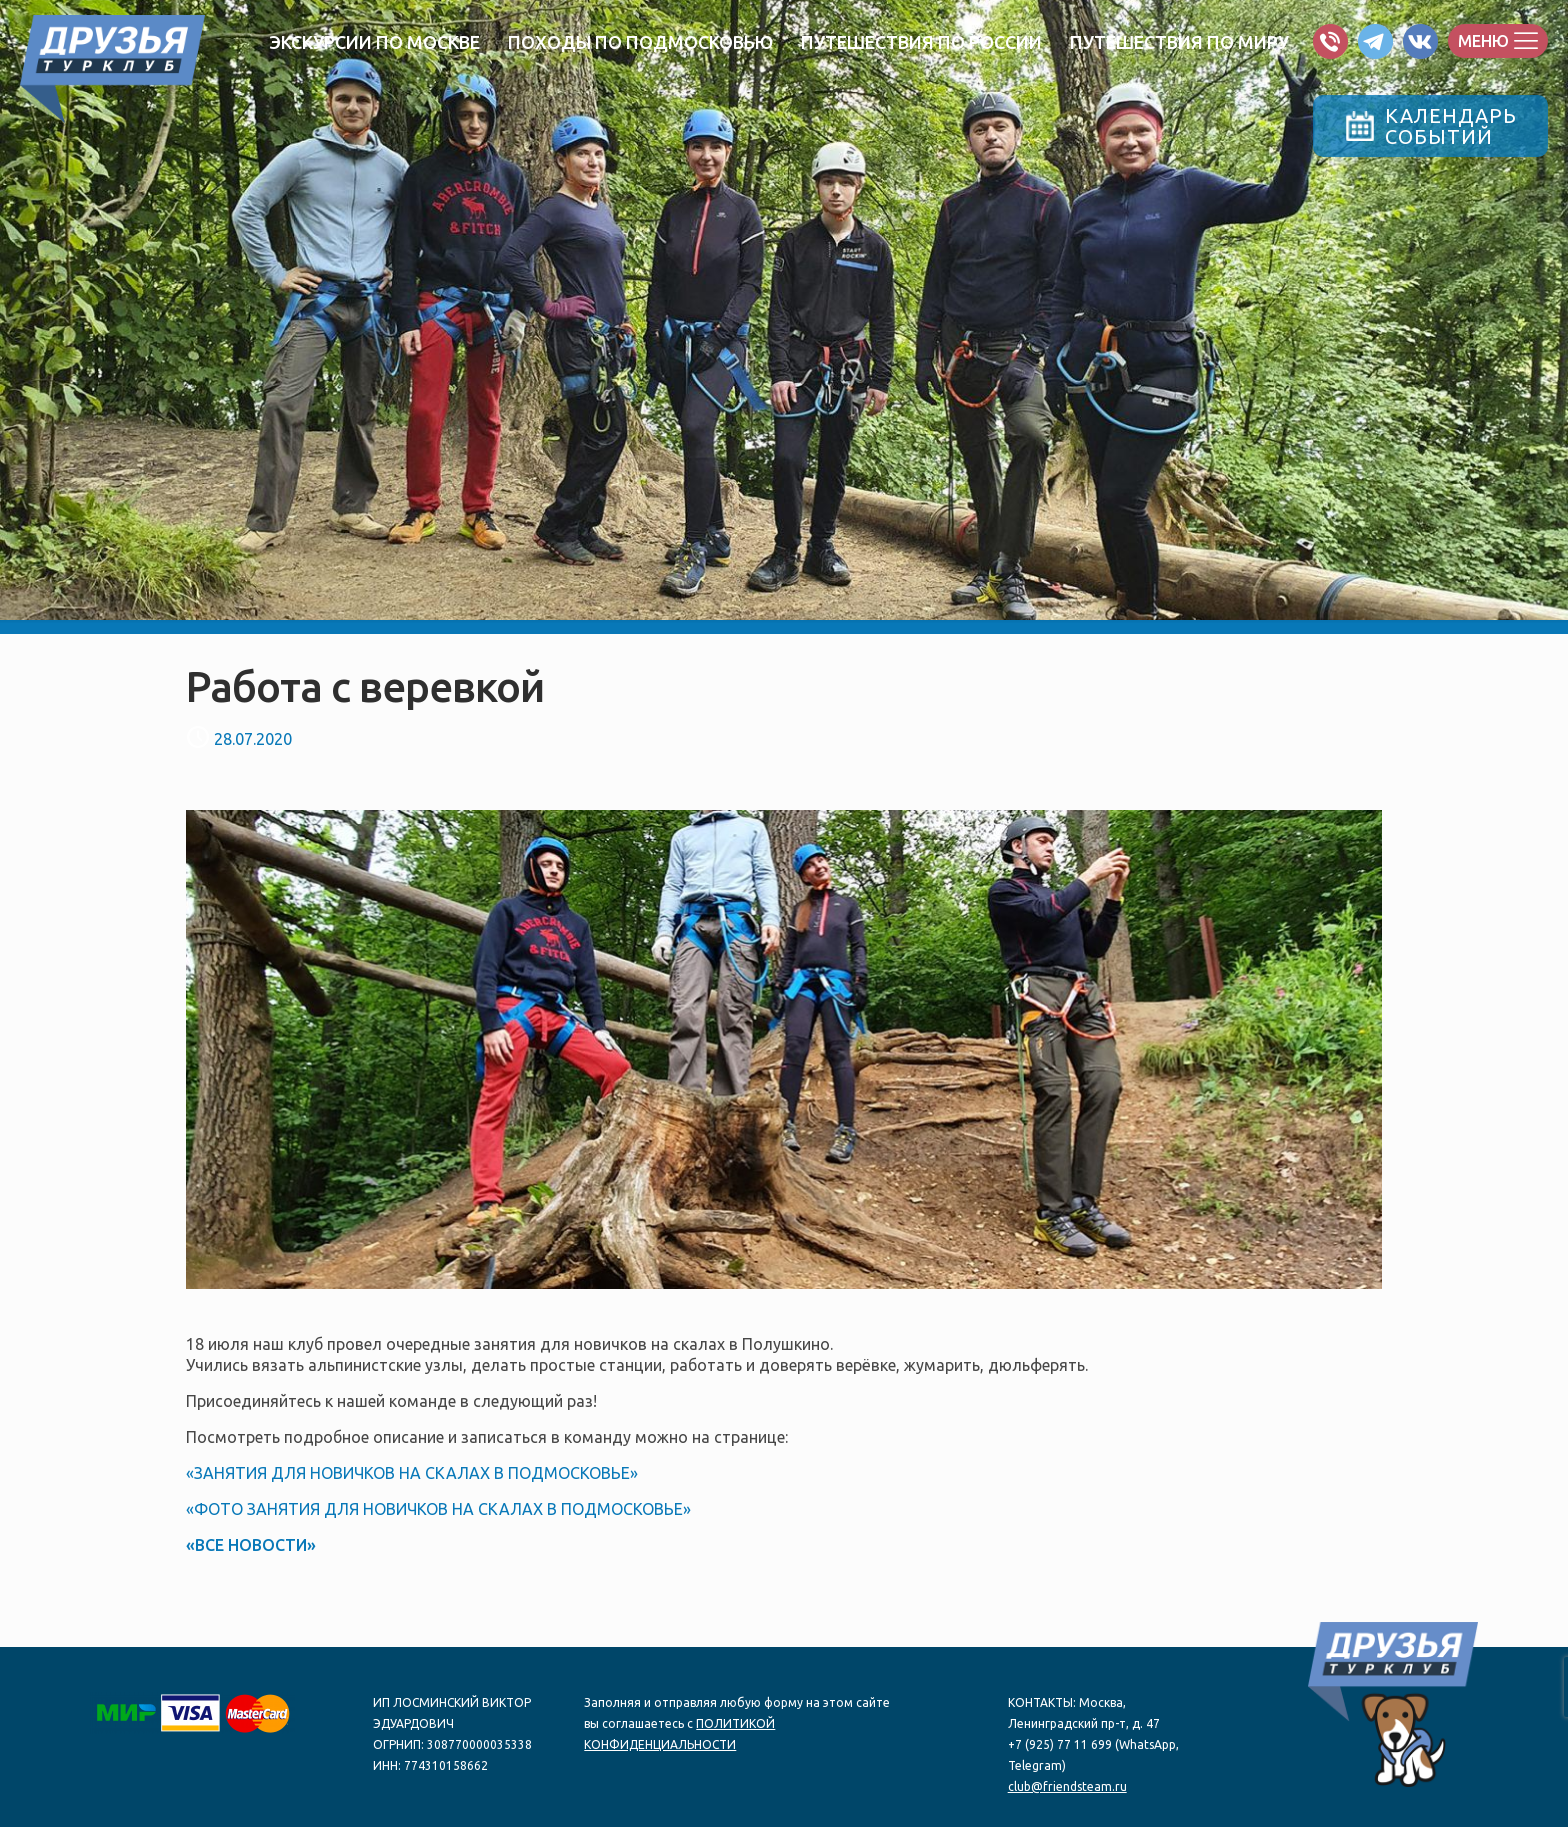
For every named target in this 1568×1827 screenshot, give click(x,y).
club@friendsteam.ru (1067, 1786)
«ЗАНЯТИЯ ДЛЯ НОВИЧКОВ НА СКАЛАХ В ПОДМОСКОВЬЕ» (412, 1473)
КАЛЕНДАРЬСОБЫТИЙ (1431, 126)
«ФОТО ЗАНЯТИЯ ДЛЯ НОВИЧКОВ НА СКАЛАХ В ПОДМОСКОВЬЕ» (438, 1509)
